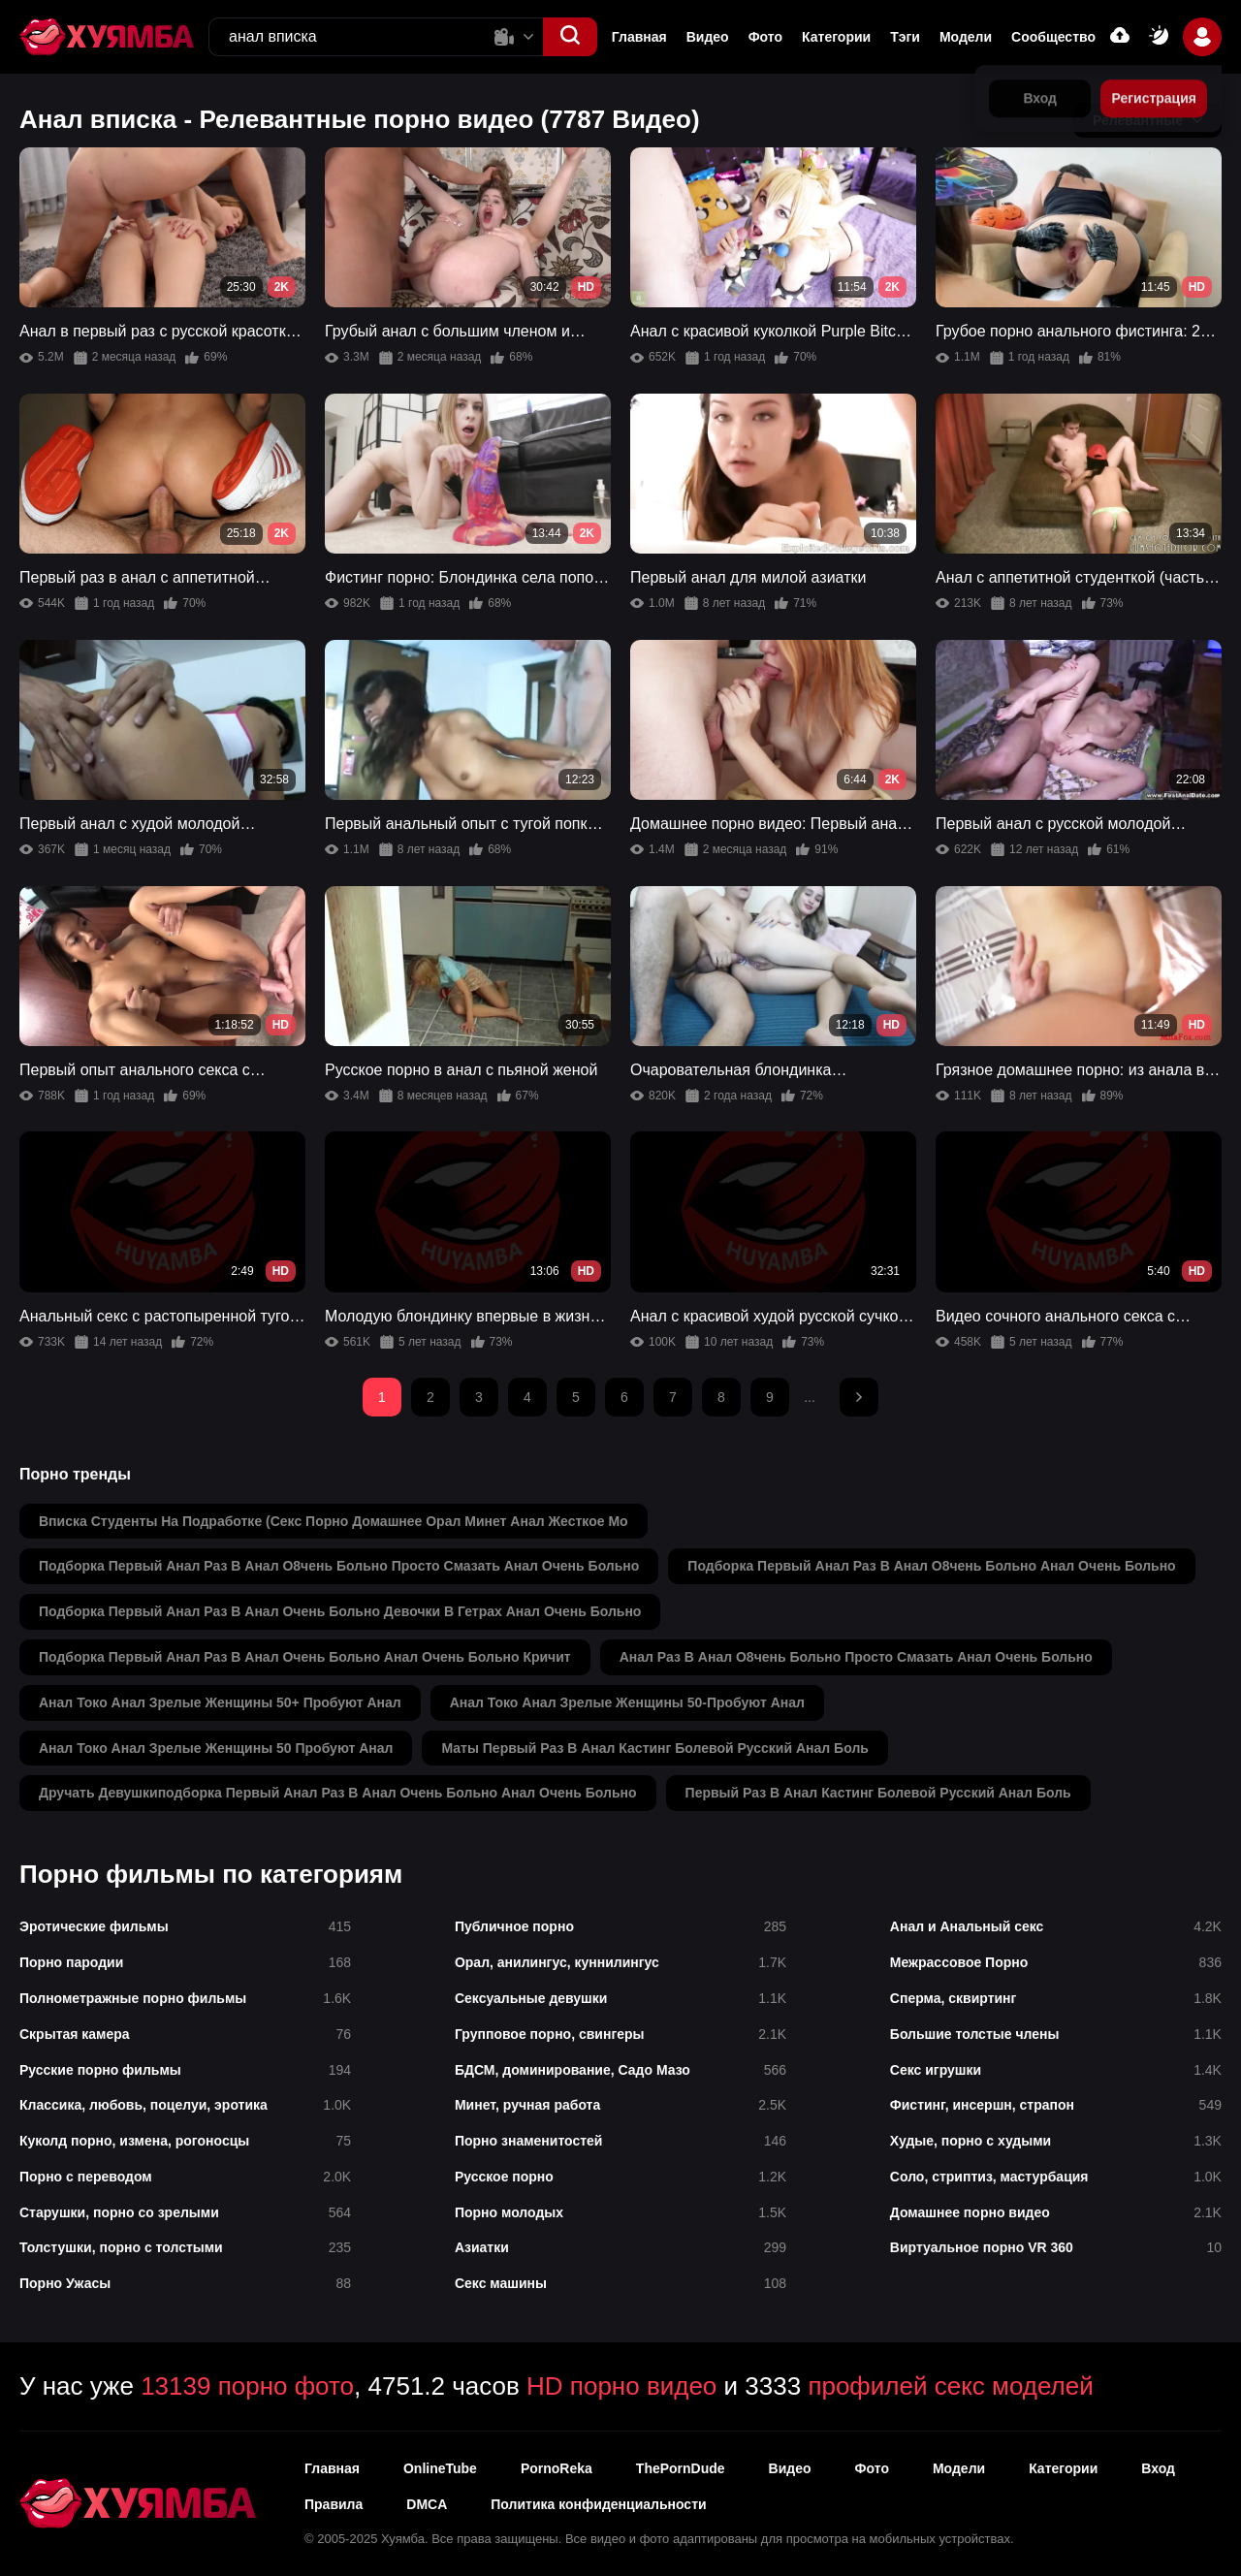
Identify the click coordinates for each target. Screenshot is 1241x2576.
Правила (333, 2504)
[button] (570, 36)
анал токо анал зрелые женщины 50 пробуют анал (216, 1748)
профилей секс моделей (950, 2386)
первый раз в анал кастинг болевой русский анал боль (878, 1792)
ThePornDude (680, 2468)
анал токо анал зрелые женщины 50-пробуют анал (627, 1702)
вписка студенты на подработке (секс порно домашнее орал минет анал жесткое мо (333, 1521)
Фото (765, 37)
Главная (639, 37)
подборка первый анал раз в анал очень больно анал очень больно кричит (305, 1657)
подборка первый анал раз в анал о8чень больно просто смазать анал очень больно (339, 1566)
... (809, 1397)
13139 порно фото (247, 2386)
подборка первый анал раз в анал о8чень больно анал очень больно (931, 1566)
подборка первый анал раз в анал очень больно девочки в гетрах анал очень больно (340, 1611)
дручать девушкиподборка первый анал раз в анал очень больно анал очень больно (338, 1792)
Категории (836, 37)
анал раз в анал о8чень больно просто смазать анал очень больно (856, 1657)
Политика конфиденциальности (598, 2504)
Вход (1158, 2468)
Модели (965, 37)
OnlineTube (440, 2468)
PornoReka (556, 2468)
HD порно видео (621, 2386)
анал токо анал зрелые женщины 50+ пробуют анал (220, 1702)
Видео (707, 37)
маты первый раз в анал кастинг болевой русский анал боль (654, 1748)
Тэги (905, 37)
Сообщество (1053, 37)
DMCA (426, 2504)
